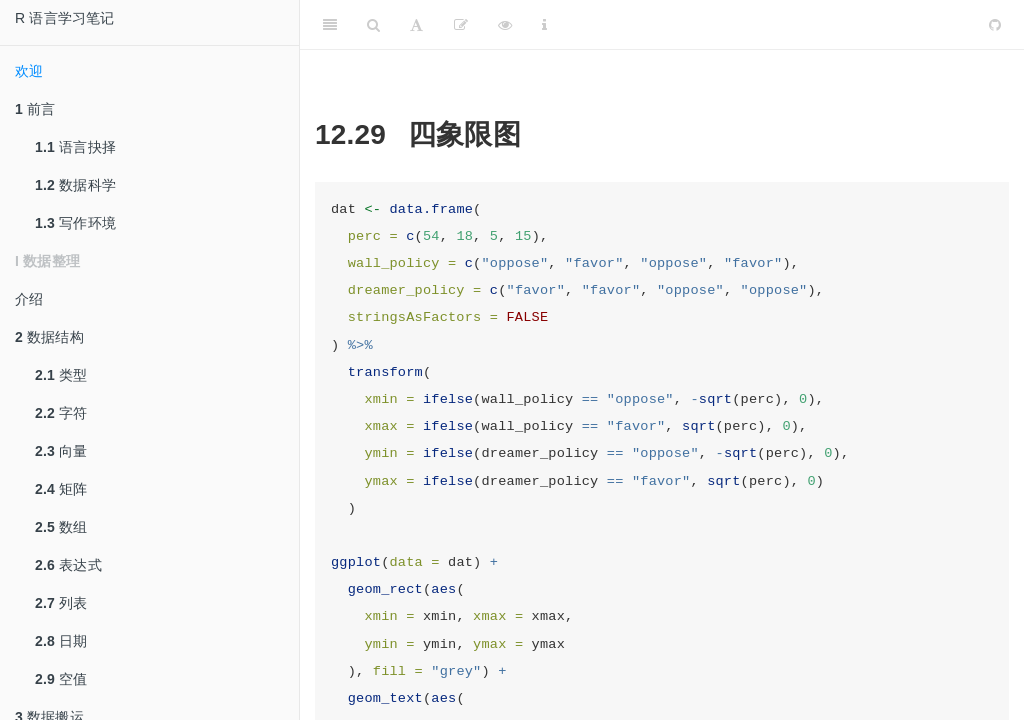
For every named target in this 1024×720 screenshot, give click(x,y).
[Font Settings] (416, 25)
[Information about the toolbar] (544, 25)
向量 (61, 451)
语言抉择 (75, 147)
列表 (61, 603)
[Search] (373, 25)
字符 (61, 413)
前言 (35, 109)
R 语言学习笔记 (65, 18)
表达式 (68, 565)
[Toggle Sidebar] (330, 25)
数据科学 (75, 185)
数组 (61, 527)
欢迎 (29, 71)
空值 (61, 679)
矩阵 (61, 489)
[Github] (995, 25)
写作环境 (75, 223)
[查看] (505, 25)
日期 (61, 641)
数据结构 (49, 337)
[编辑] (461, 25)
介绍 (29, 299)
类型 (61, 375)
